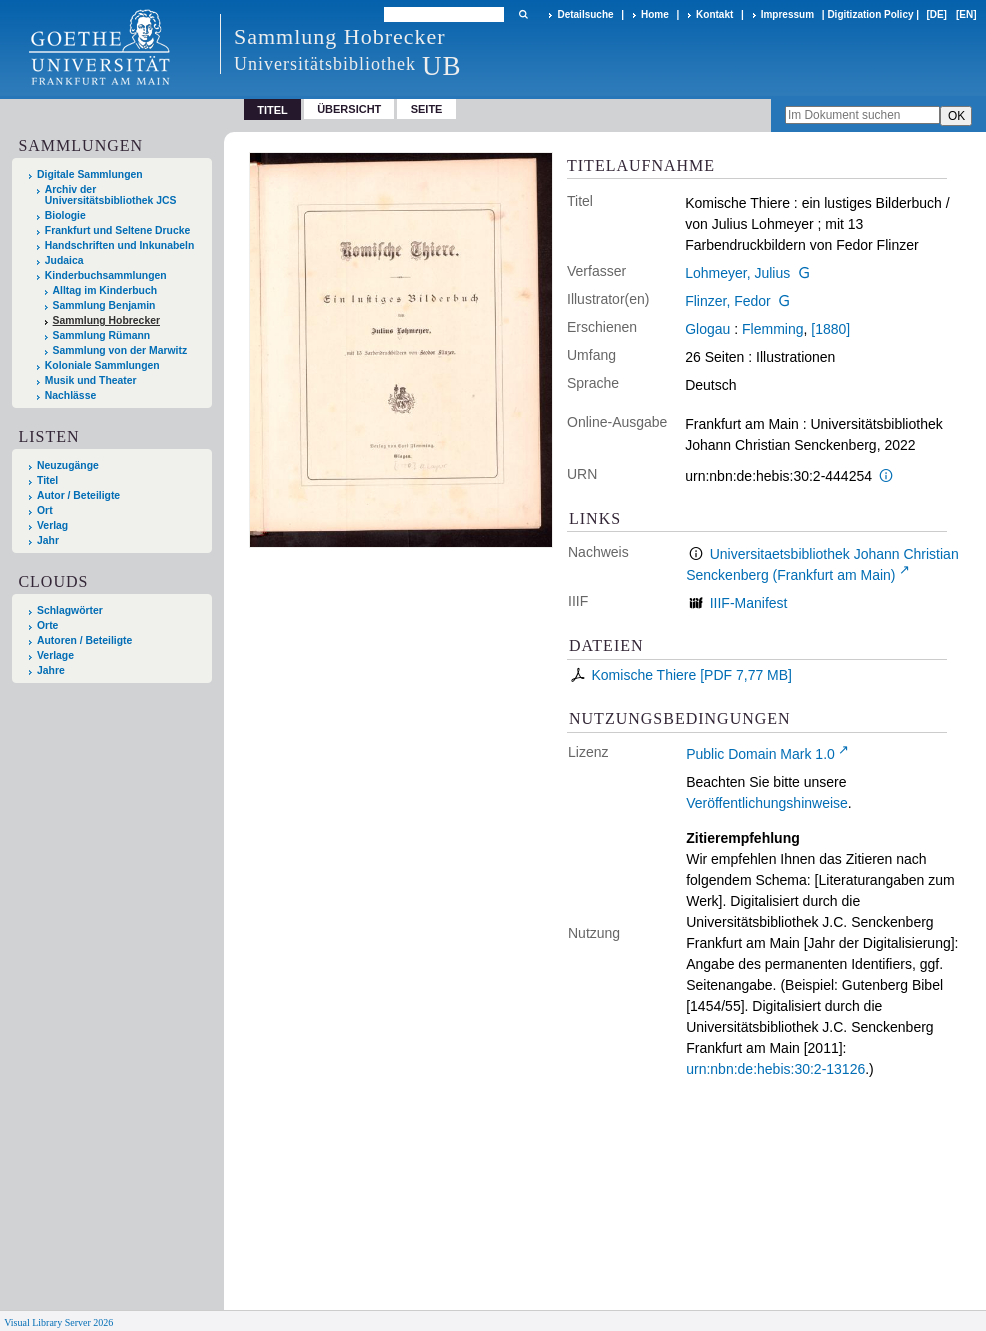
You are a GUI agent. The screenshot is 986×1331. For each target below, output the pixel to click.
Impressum (787, 14)
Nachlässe (70, 395)
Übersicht (349, 109)
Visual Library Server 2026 (58, 1322)
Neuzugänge (68, 465)
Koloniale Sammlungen (102, 365)
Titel (47, 480)
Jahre (51, 670)
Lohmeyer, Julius (737, 273)
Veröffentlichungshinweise (767, 803)
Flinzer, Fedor (728, 301)
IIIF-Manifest (749, 603)
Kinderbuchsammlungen (106, 275)
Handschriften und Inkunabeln (120, 245)
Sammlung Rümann (102, 335)
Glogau (707, 329)
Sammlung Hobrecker (106, 320)
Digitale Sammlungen (90, 174)
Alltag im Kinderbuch (105, 290)
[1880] (830, 329)
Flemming (772, 329)
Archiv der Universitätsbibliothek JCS (111, 195)
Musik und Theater (91, 380)
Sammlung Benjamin (104, 305)
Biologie (65, 215)
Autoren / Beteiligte (84, 640)
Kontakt (714, 14)
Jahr (48, 540)
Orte (47, 625)
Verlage (55, 655)
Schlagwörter (70, 610)
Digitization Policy (870, 14)
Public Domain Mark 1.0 (760, 754)
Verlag (52, 525)
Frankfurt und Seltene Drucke (118, 230)
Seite (427, 109)
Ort (45, 510)
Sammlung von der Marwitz (120, 350)
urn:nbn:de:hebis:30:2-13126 (775, 1069)
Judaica (64, 260)
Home (655, 14)
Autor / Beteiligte (78, 495)
